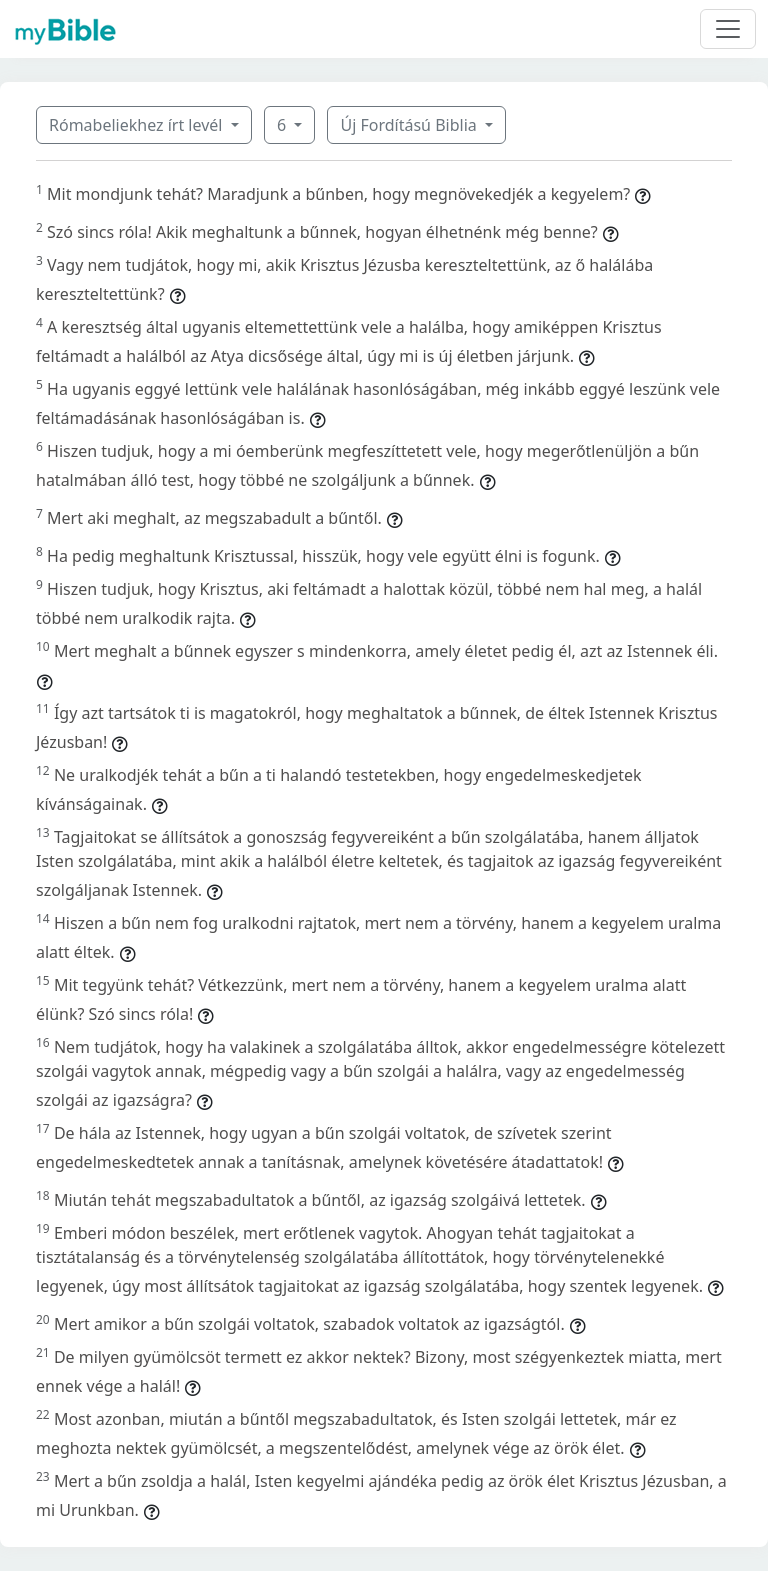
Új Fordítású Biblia (410, 125)
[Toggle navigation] (728, 29)
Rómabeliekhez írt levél (138, 125)
